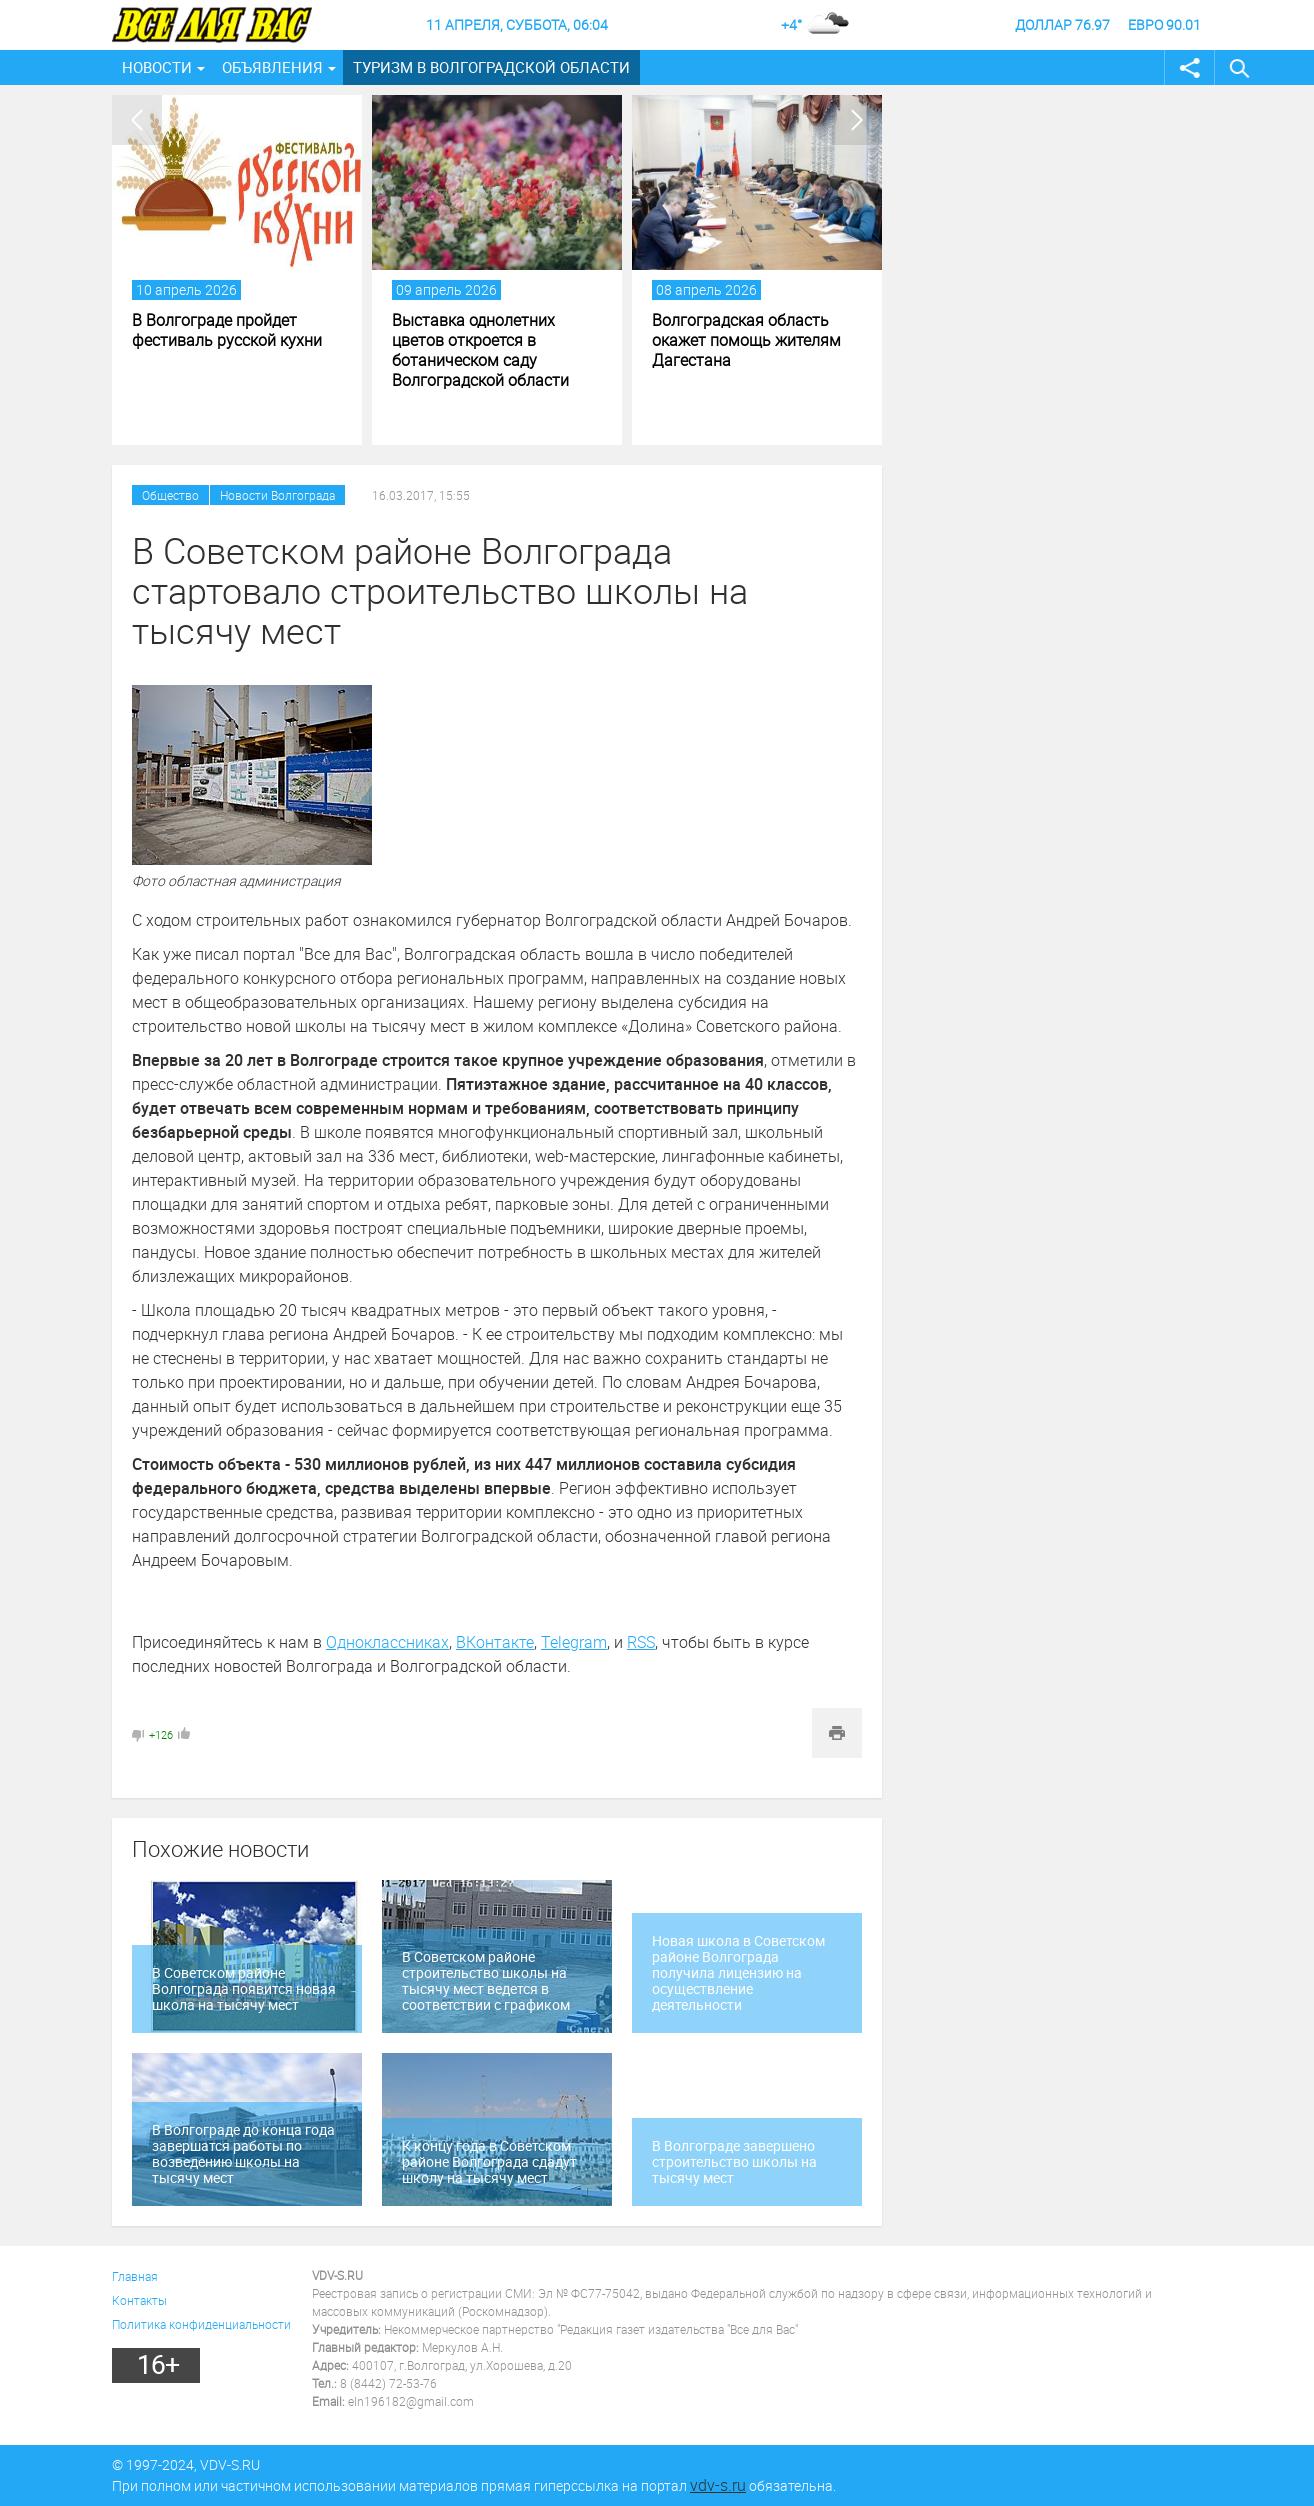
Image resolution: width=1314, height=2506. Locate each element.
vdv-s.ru (718, 2485)
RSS (641, 1642)
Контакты (139, 2300)
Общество (170, 495)
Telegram (574, 1642)
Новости (157, 67)
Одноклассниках (387, 1642)
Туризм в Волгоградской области (491, 67)
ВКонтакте (495, 1642)
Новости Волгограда (277, 495)
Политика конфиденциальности (201, 2324)
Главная (135, 2276)
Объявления (272, 67)
